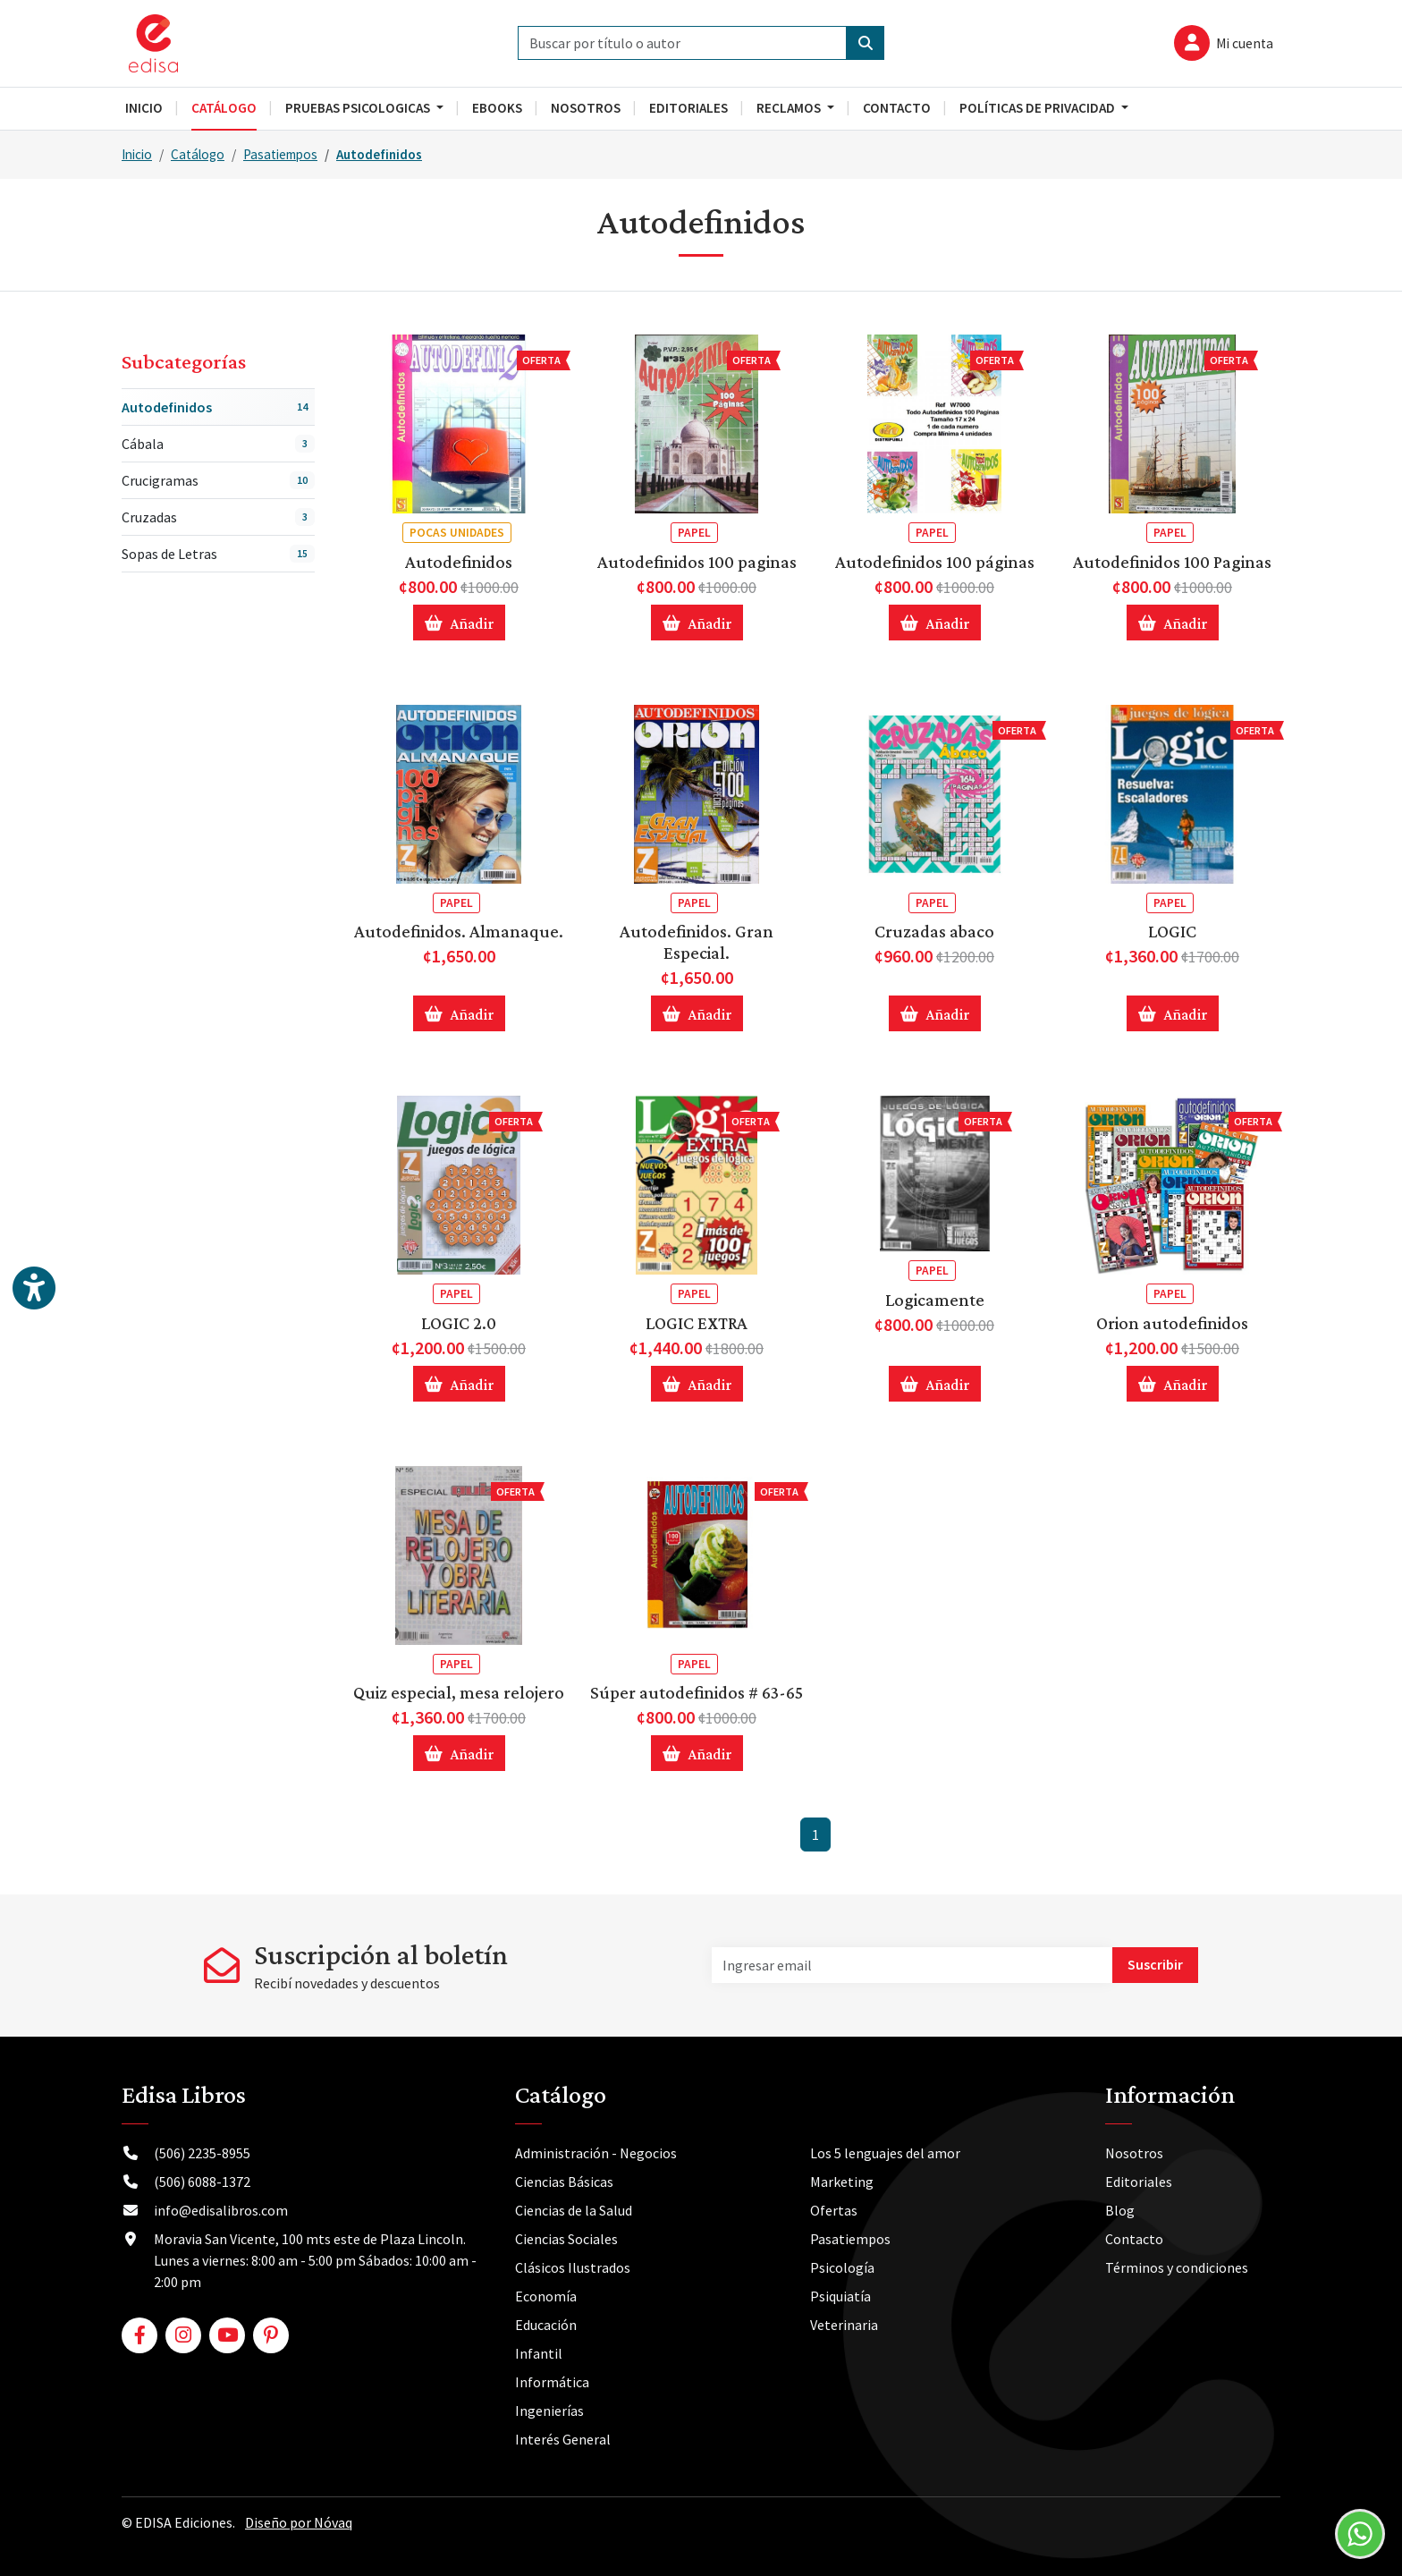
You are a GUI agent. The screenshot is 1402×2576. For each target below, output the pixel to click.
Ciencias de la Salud (573, 2210)
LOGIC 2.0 (458, 1323)
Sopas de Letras (218, 554)
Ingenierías (549, 2410)
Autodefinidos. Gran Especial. (696, 941)
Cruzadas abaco (934, 931)
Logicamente (934, 1299)
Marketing (842, 2181)
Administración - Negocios (596, 2153)
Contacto (1134, 2239)
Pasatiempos (280, 154)
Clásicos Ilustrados (572, 2267)
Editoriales (1138, 2181)
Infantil (538, 2353)
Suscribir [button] (1155, 1964)
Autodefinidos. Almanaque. (458, 931)
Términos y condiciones (1176, 2267)
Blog (1120, 2210)
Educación (546, 2325)
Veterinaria (844, 2325)
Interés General (563, 2439)
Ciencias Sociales (566, 2239)
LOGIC (1172, 931)
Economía (546, 2296)
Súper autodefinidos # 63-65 (696, 1692)
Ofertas (833, 2210)
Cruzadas (218, 517)
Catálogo (197, 154)
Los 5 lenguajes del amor (885, 2153)
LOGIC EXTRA (696, 1323)
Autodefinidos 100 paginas (697, 562)
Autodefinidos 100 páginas (935, 562)
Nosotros (1134, 2153)
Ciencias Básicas (564, 2181)
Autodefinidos (379, 154)
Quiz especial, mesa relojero (458, 1692)
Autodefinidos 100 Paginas (1172, 562)
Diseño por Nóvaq (298, 2522)
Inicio (137, 154)
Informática (552, 2382)
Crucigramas (218, 480)
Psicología (842, 2267)
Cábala (218, 444)
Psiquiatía (840, 2296)
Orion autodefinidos (1172, 1323)
